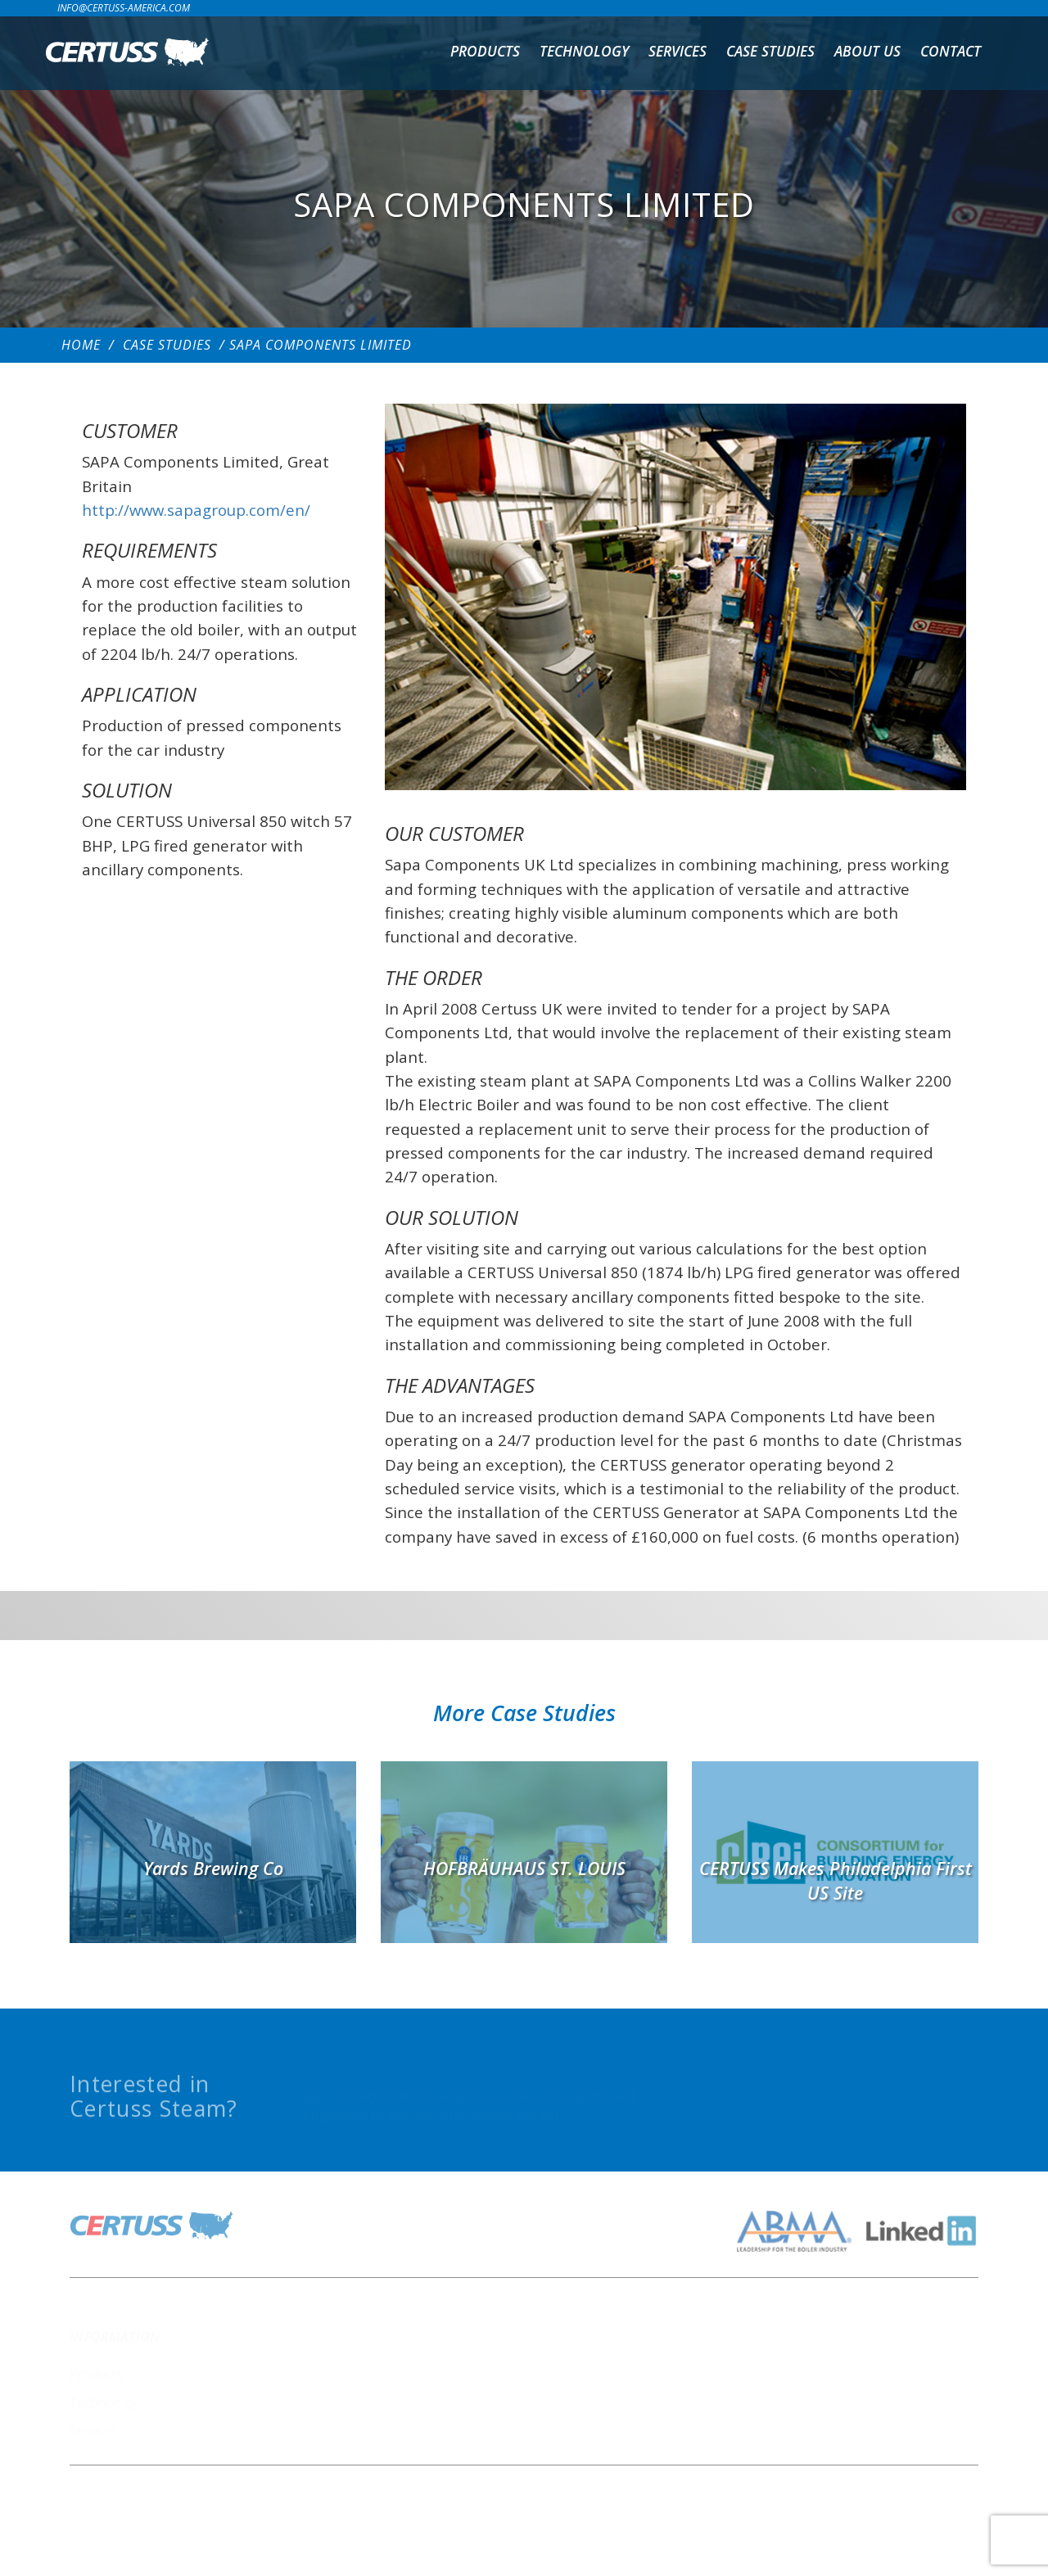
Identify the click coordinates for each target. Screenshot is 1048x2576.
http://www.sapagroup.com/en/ (196, 509)
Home (81, 345)
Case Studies (770, 51)
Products (485, 51)
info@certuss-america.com (123, 8)
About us (867, 51)
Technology (584, 51)
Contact (950, 51)
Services (677, 51)
